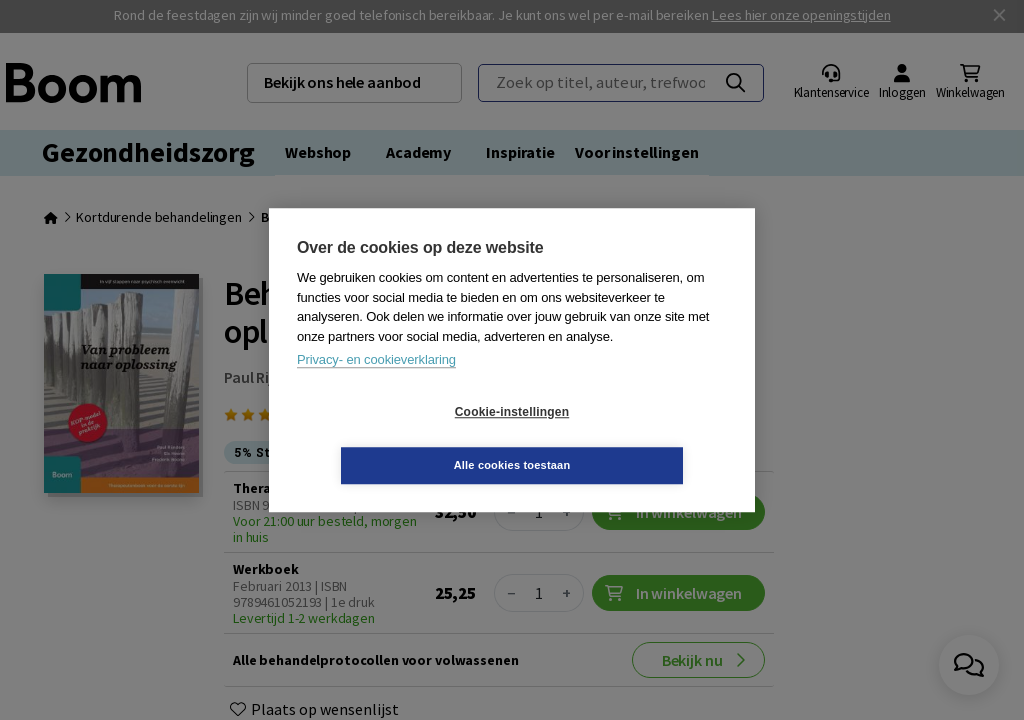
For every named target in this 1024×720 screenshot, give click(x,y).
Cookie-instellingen (393, 439)
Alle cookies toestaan (631, 438)
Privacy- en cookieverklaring (376, 386)
